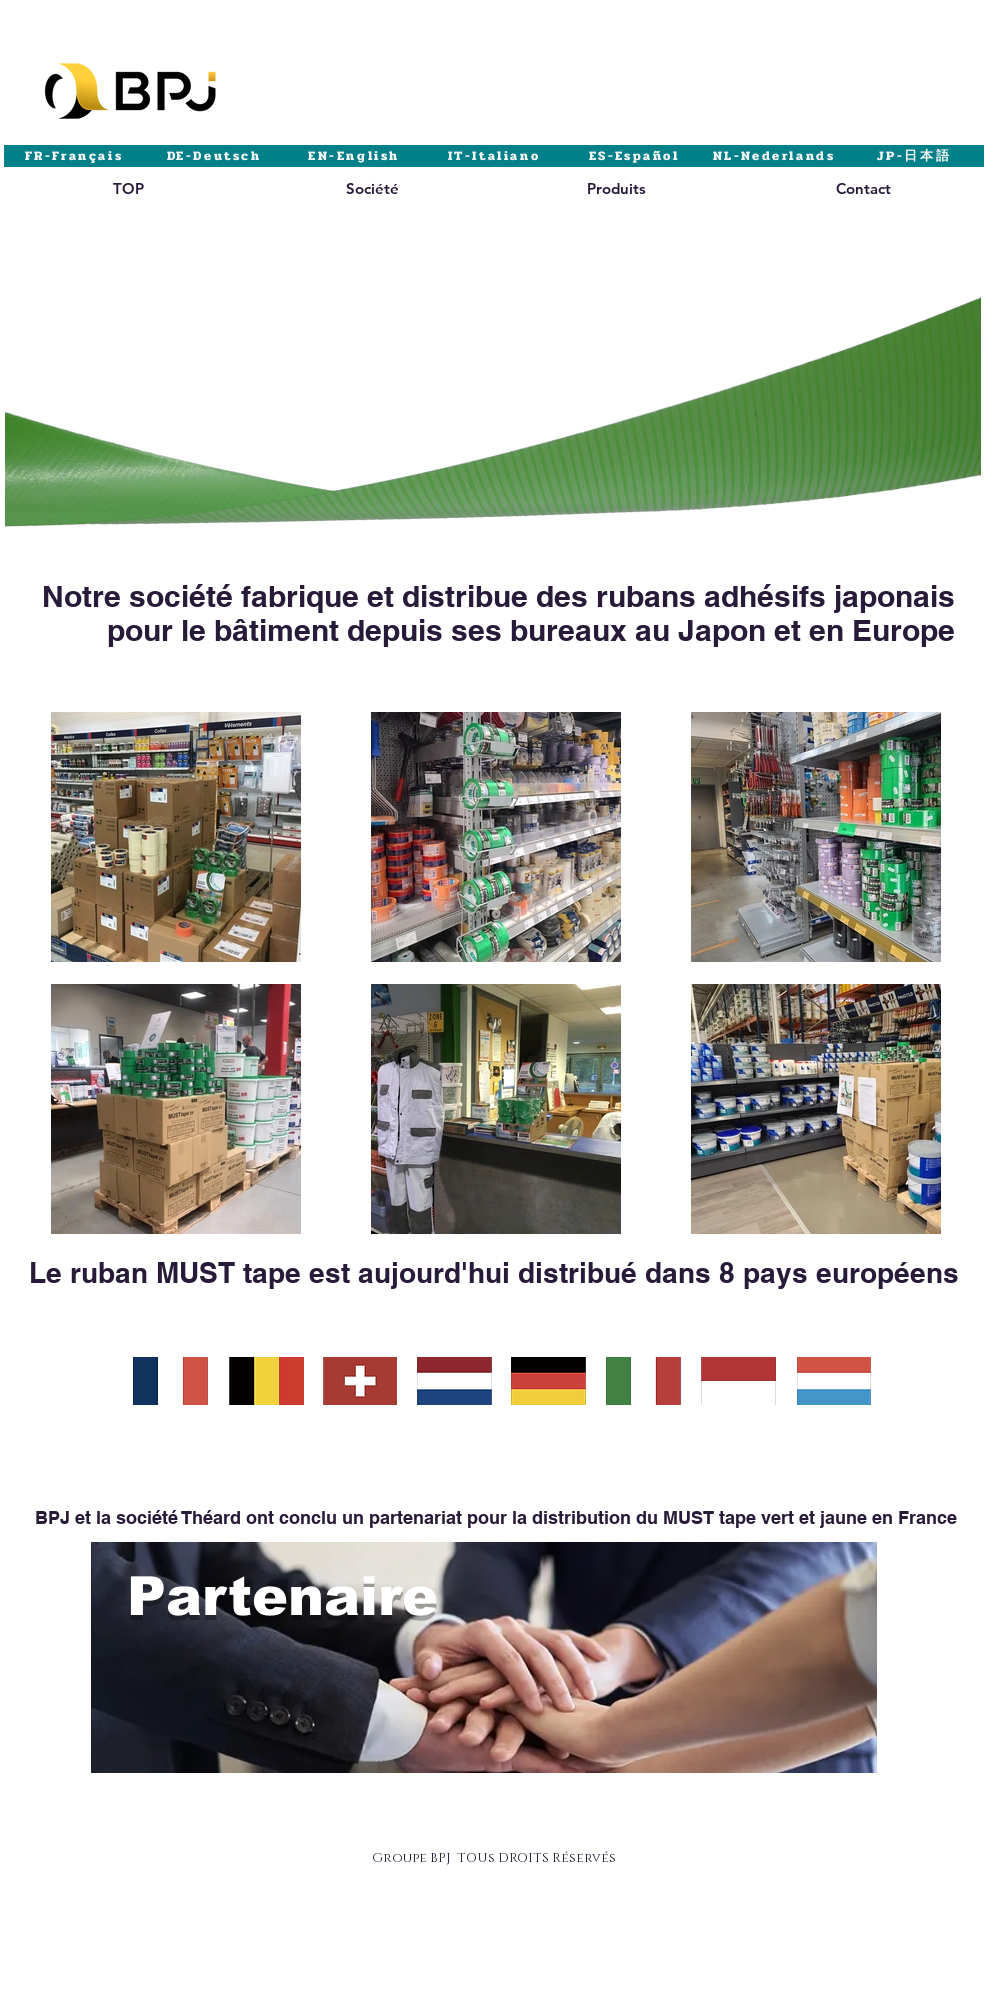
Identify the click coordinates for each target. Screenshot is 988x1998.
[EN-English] (354, 156)
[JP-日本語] (914, 156)
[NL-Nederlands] (774, 156)
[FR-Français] (74, 156)
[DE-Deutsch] (214, 156)
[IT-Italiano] (494, 156)
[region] (128, 208)
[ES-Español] (634, 156)
